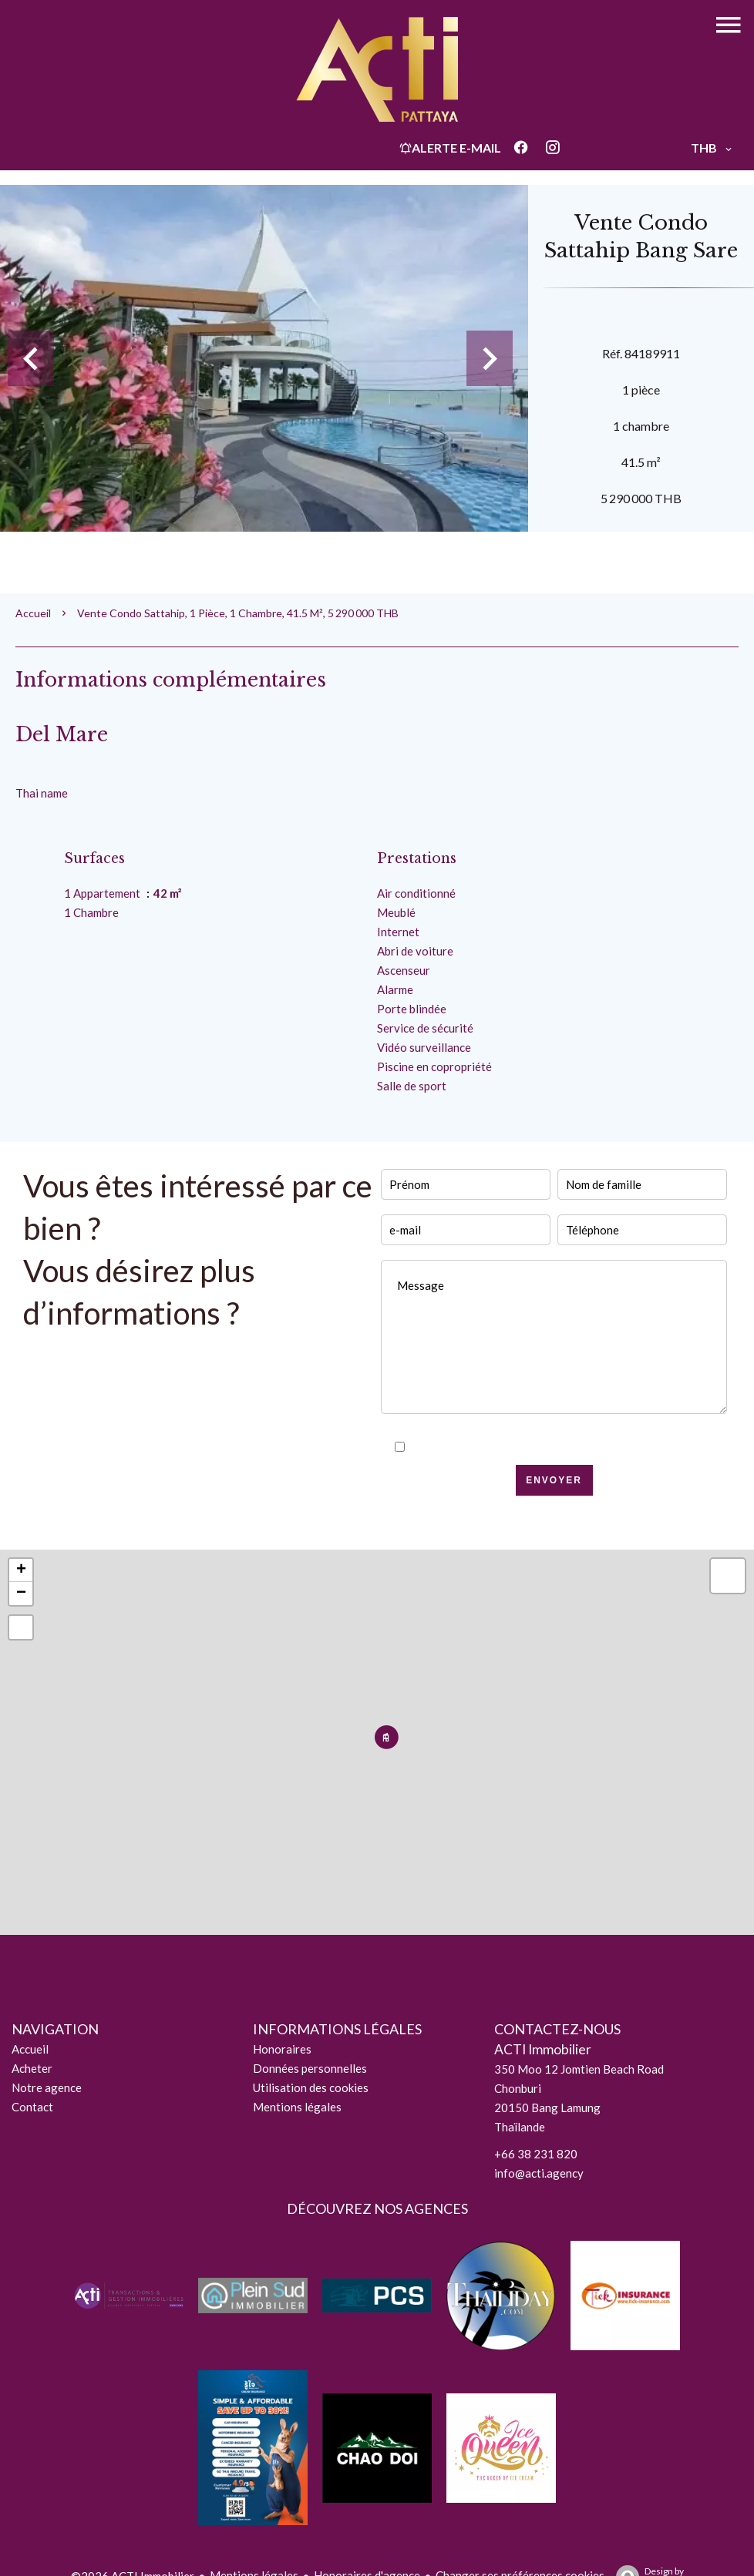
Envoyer (554, 1480)
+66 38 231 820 (535, 2154)
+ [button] (21, 1570)
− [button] (21, 1593)
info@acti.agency (539, 2173)
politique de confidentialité (589, 1447)
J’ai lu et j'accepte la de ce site (563, 1447)
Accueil (33, 613)
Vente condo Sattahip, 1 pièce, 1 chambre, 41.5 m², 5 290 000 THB (238, 613)
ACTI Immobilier (542, 2049)
